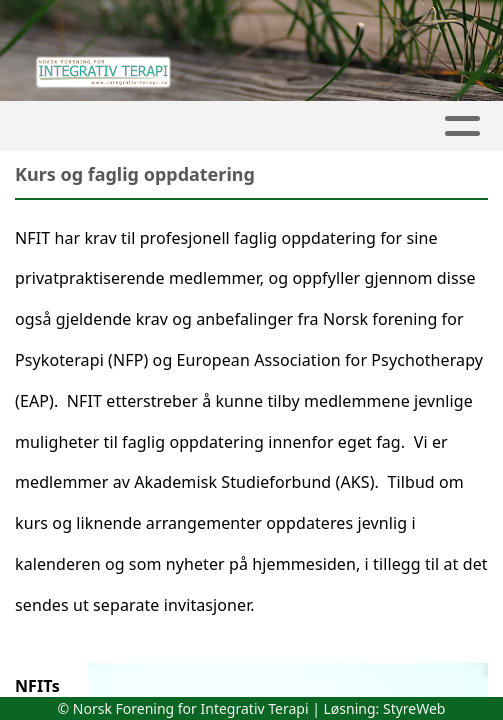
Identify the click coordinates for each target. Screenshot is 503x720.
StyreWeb (414, 708)
